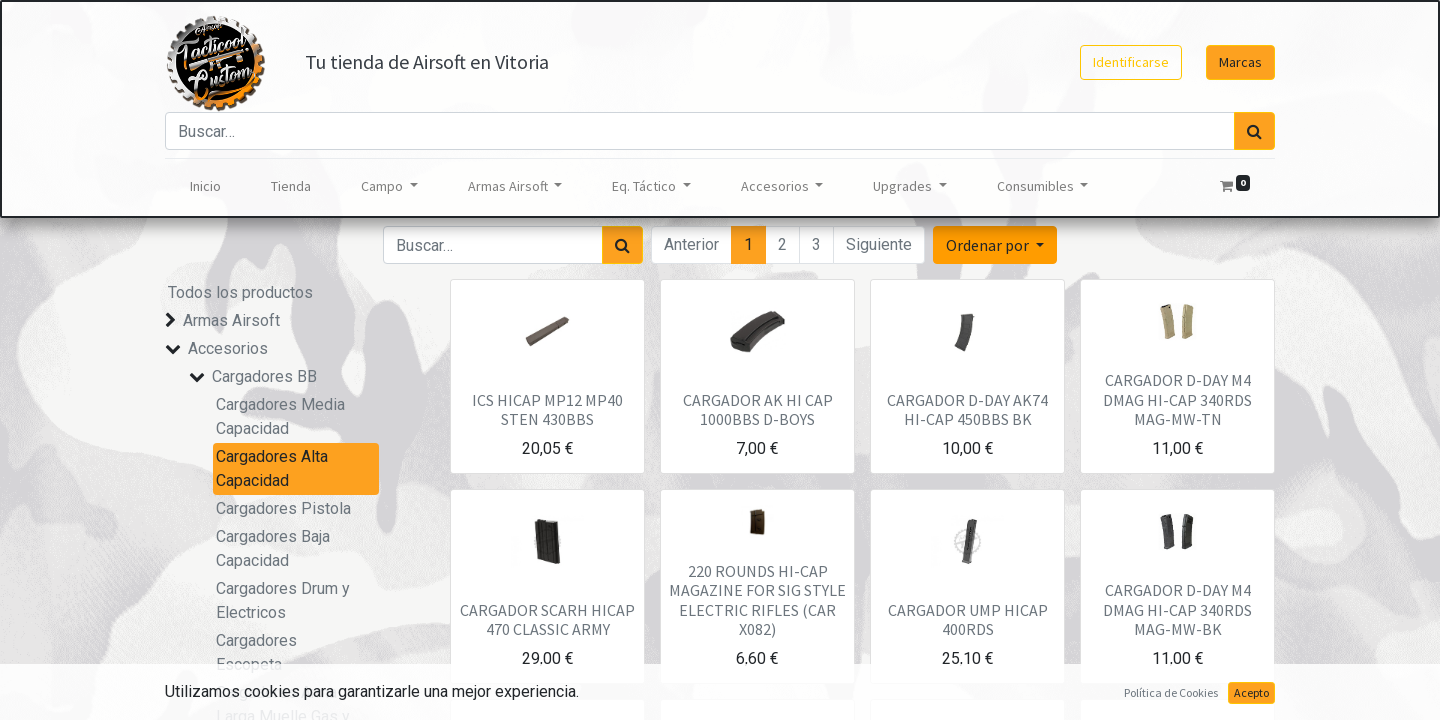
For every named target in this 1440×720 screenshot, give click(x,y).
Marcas (1240, 62)
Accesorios (228, 348)
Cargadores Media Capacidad (280, 416)
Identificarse (1131, 62)
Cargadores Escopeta (256, 652)
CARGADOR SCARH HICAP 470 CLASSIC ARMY (547, 619)
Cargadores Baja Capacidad (273, 548)
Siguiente (879, 244)
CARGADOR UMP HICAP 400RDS (968, 619)
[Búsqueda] (1254, 131)
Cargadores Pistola (283, 508)
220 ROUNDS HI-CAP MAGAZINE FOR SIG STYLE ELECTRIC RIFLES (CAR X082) (757, 600)
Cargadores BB (264, 376)
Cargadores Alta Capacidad (272, 468)
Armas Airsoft (231, 320)
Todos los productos (240, 292)
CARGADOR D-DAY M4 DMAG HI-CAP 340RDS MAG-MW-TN (1177, 399)
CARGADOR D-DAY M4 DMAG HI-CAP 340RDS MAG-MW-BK (1177, 609)
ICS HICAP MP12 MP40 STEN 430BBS (547, 409)
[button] (995, 245)
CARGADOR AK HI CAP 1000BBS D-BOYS (758, 409)
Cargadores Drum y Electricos (283, 600)
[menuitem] (205, 186)
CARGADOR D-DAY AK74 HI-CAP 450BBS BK (967, 409)
